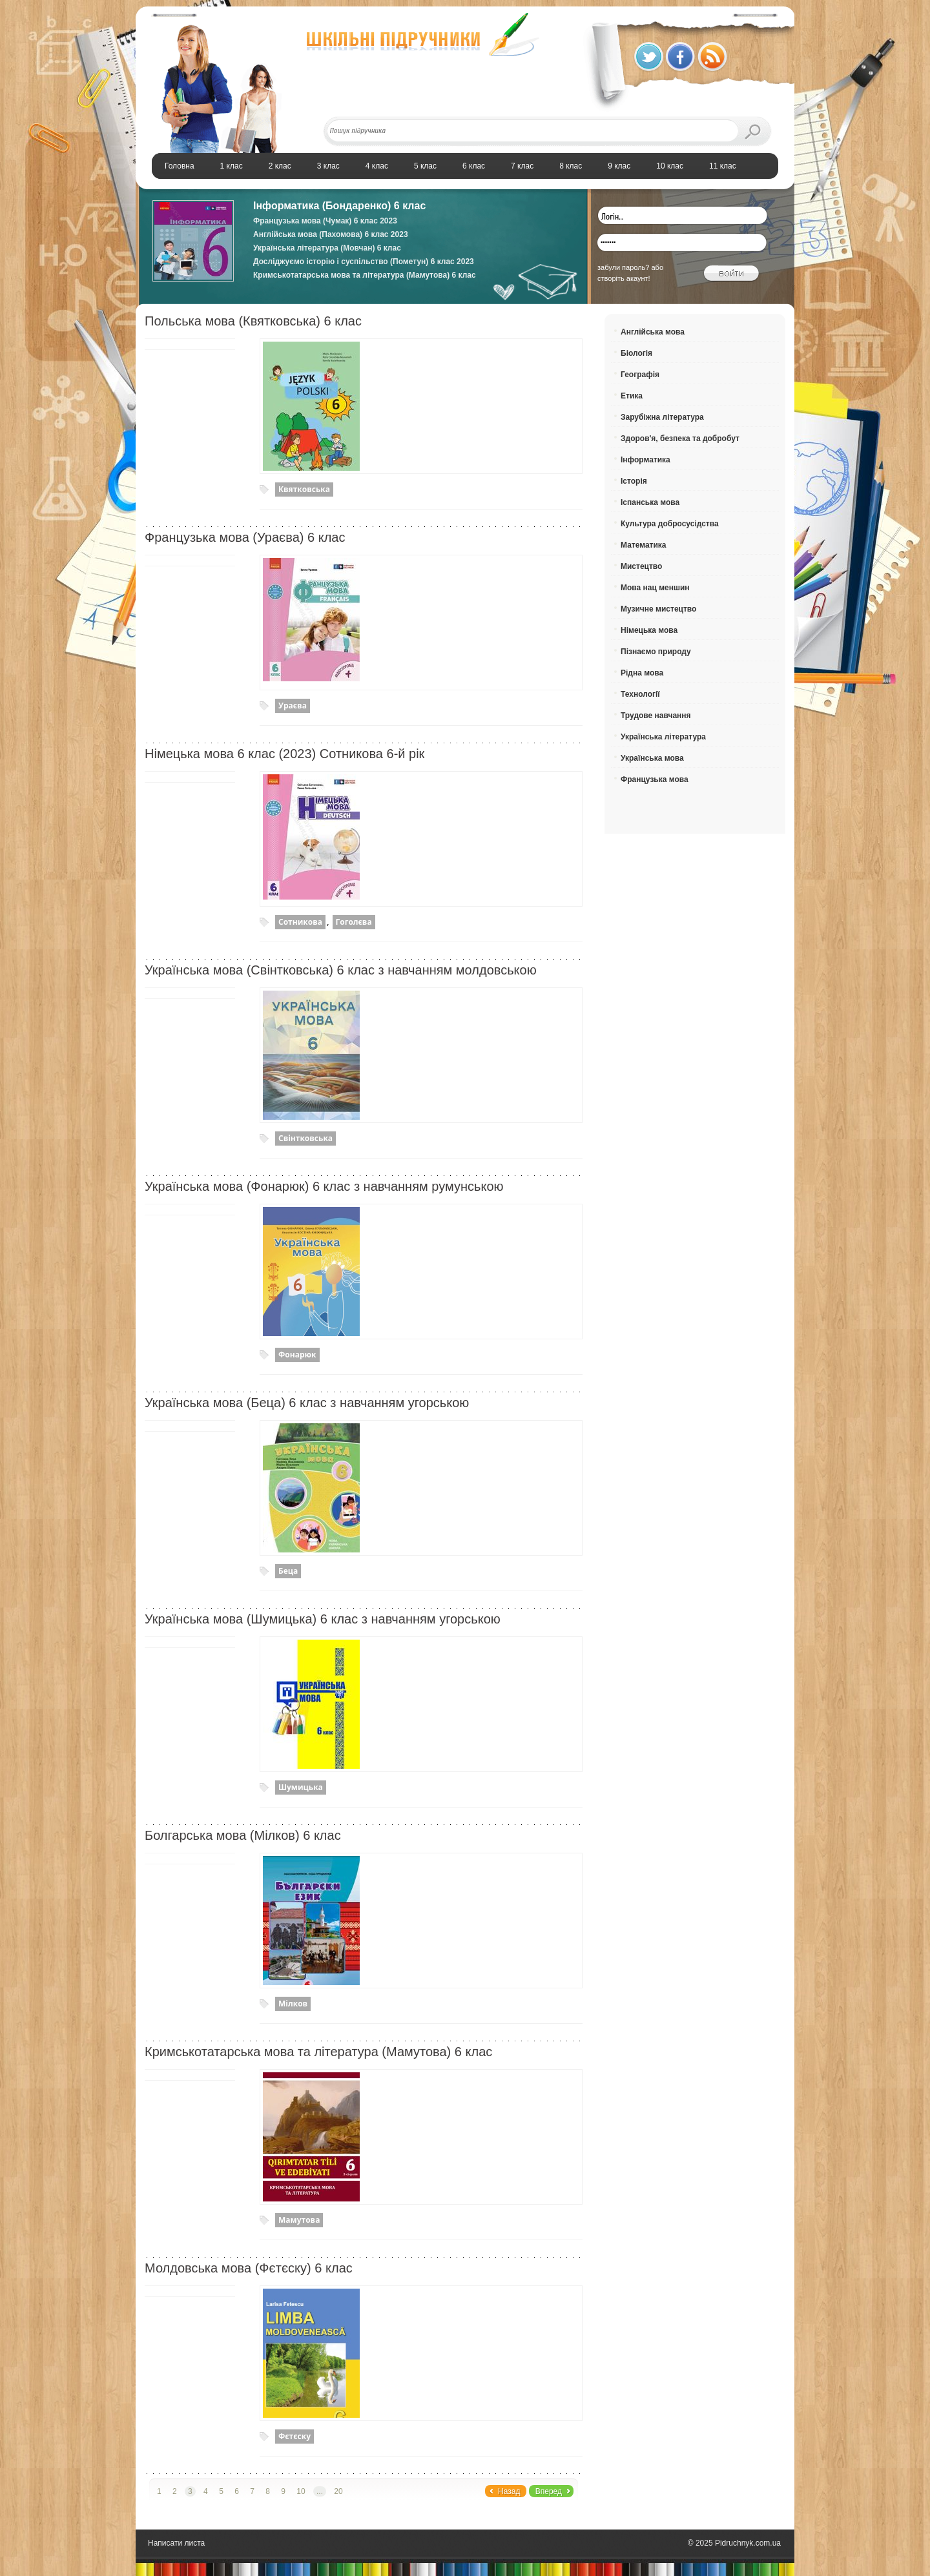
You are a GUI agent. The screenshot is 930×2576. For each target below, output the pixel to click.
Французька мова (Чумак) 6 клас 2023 (325, 220)
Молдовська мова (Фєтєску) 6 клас (249, 2268)
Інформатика (645, 459)
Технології (640, 694)
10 (300, 2491)
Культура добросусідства (670, 523)
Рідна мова (642, 672)
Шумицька (300, 1787)
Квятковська (304, 489)
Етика (632, 395)
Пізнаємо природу (656, 651)
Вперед (548, 2491)
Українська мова (652, 758)
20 (338, 2491)
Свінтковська (305, 1138)
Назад (509, 2491)
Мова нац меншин (655, 587)
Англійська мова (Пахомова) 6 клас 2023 (330, 234)
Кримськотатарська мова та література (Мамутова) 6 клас (364, 275)
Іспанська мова (650, 502)
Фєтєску (294, 2436)
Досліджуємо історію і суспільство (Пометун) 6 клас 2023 (363, 261)
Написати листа (176, 2543)
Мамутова (299, 2219)
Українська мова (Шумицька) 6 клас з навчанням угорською (323, 1619)
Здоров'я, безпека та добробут (680, 438)
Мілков (292, 2003)
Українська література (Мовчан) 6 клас (327, 247)
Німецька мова (649, 630)
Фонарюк (297, 1354)
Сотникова (300, 921)
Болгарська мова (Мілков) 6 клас (243, 1835)
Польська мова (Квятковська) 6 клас (253, 321)
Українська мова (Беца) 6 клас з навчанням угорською (307, 1403)
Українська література (663, 736)
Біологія (636, 353)
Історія (634, 481)
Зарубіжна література (662, 417)
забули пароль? (623, 267)
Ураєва (292, 705)
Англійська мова (653, 331)
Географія (640, 374)
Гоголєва (354, 921)
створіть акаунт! (623, 278)
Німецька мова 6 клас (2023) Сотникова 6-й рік (284, 754)
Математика (643, 545)
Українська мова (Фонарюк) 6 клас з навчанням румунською (324, 1186)
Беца (288, 1570)
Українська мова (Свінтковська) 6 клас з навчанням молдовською (341, 970)
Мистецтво (641, 566)
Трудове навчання (656, 715)
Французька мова (654, 779)
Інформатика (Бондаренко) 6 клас (339, 205)
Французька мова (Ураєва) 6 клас (245, 537)
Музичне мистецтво (658, 608)
